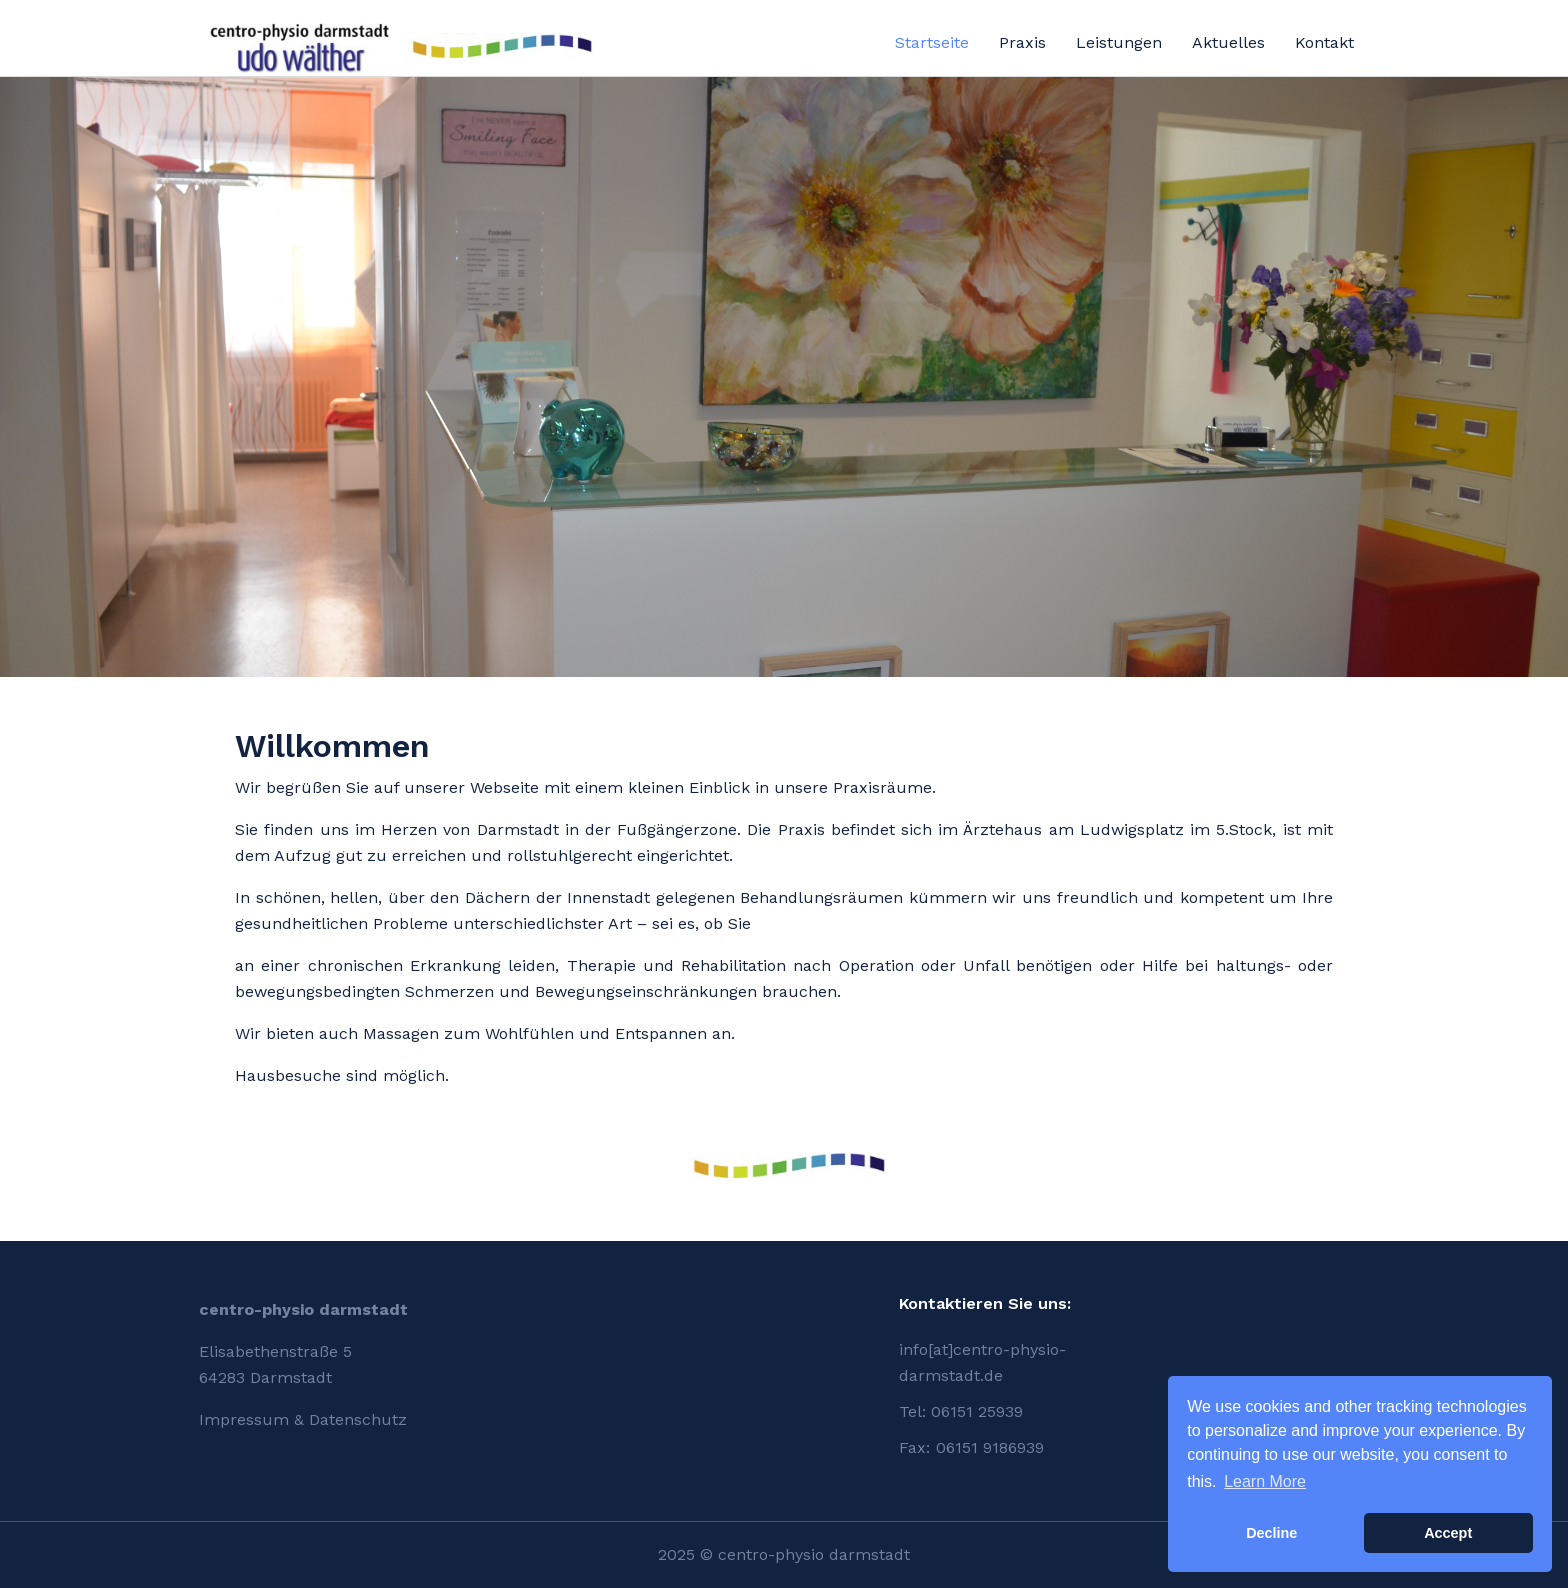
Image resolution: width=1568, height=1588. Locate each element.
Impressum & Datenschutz (303, 1419)
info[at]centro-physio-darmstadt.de (982, 1362)
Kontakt (1324, 42)
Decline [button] (1271, 1533)
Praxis (1022, 42)
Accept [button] (1448, 1533)
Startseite (932, 42)
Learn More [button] (1265, 1481)
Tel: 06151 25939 (961, 1411)
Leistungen (1119, 42)
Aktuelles (1228, 42)
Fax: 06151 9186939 (971, 1447)
